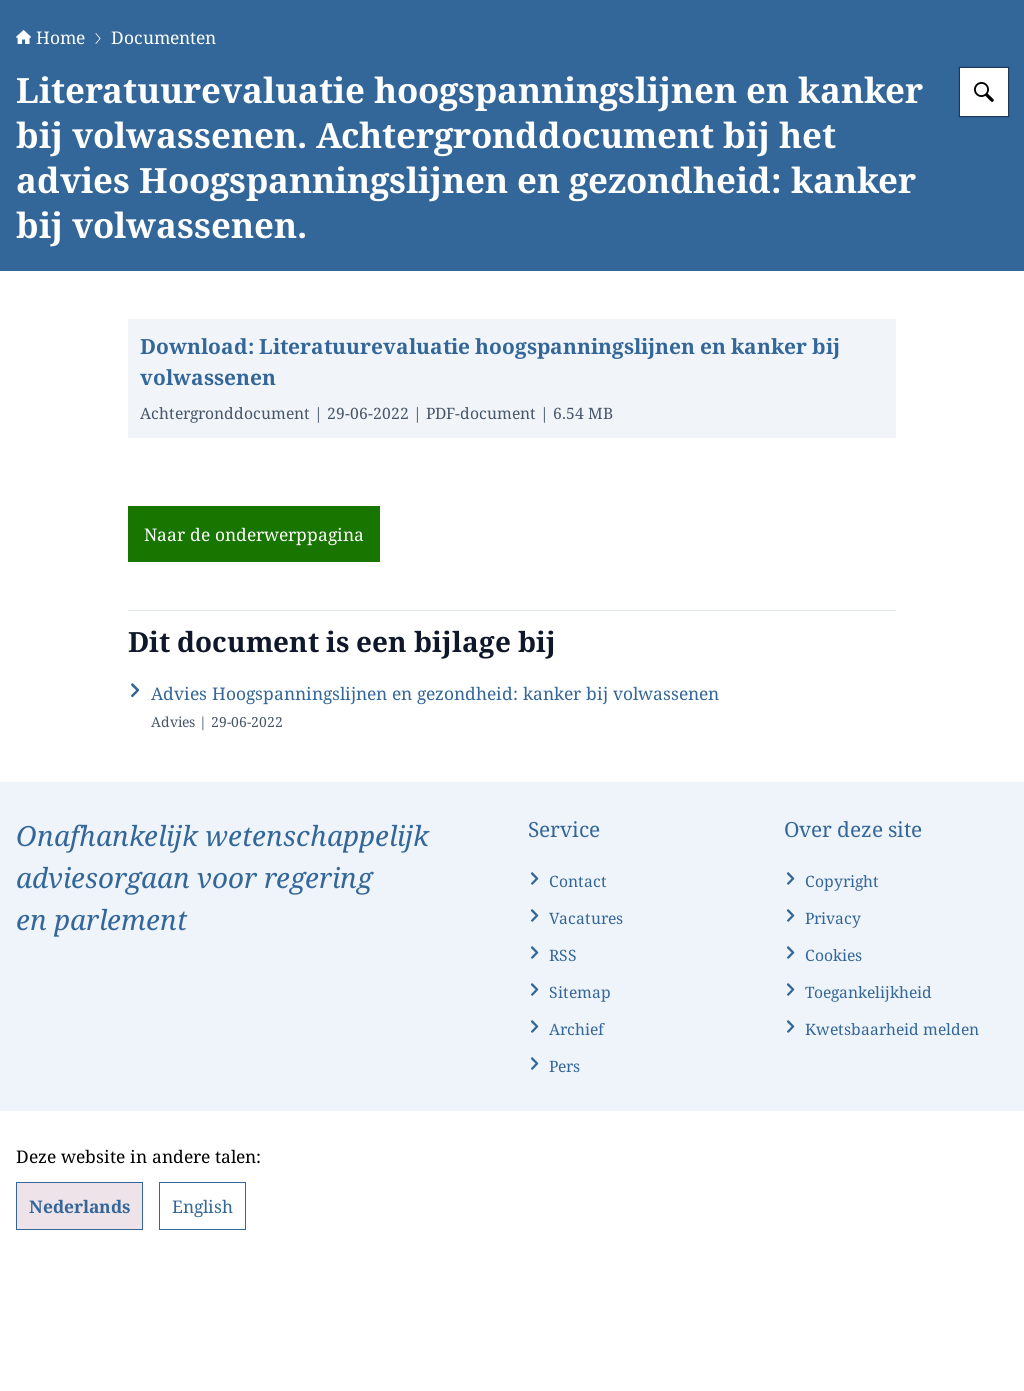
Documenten (163, 162)
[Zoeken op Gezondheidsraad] (984, 217)
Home (50, 162)
